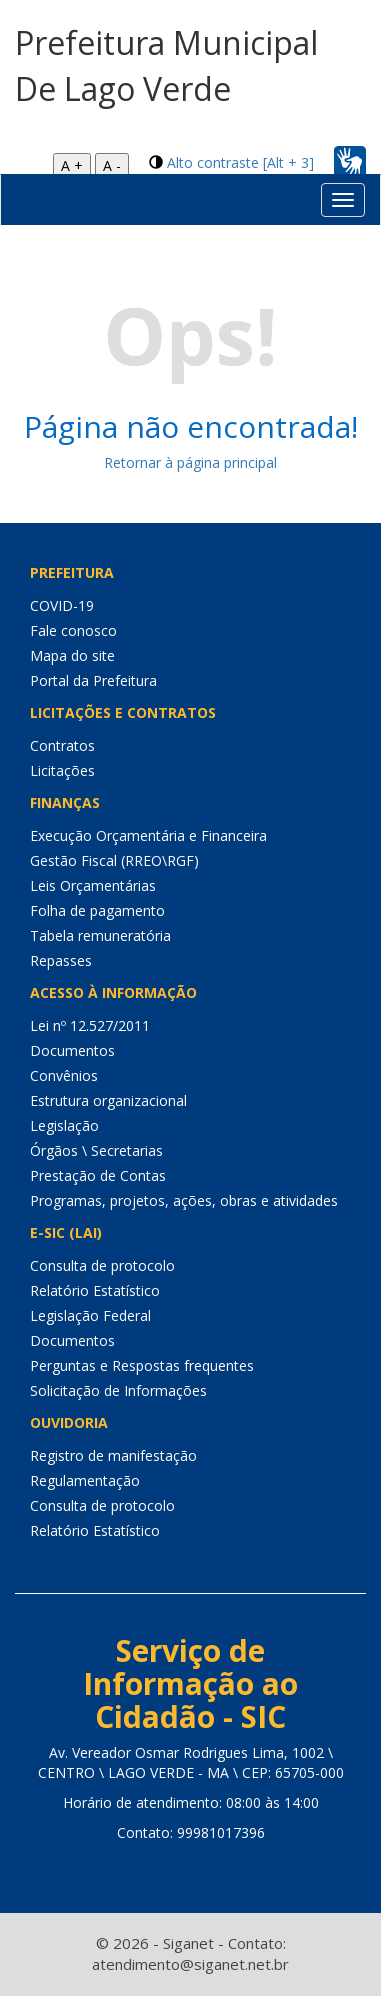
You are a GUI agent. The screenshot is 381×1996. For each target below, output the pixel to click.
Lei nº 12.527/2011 (90, 1025)
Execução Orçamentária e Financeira (148, 835)
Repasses (61, 960)
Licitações (62, 770)
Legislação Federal (90, 1315)
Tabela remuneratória (100, 935)
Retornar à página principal (190, 462)
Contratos (62, 745)
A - (112, 165)
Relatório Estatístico (95, 1290)
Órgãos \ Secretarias (96, 1150)
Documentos (72, 1050)
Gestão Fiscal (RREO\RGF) (114, 860)
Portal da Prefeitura (93, 680)
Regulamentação (85, 1480)
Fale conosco (73, 630)
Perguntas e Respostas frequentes (142, 1365)
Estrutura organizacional (108, 1100)
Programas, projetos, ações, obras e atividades (184, 1200)
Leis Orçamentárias (93, 885)
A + (72, 165)
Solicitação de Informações (118, 1390)
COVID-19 (62, 605)
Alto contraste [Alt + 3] (240, 162)
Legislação (64, 1125)
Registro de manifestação (113, 1455)
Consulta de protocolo (102, 1265)
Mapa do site (72, 655)
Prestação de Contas (98, 1175)
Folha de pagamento (97, 910)
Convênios (64, 1075)
